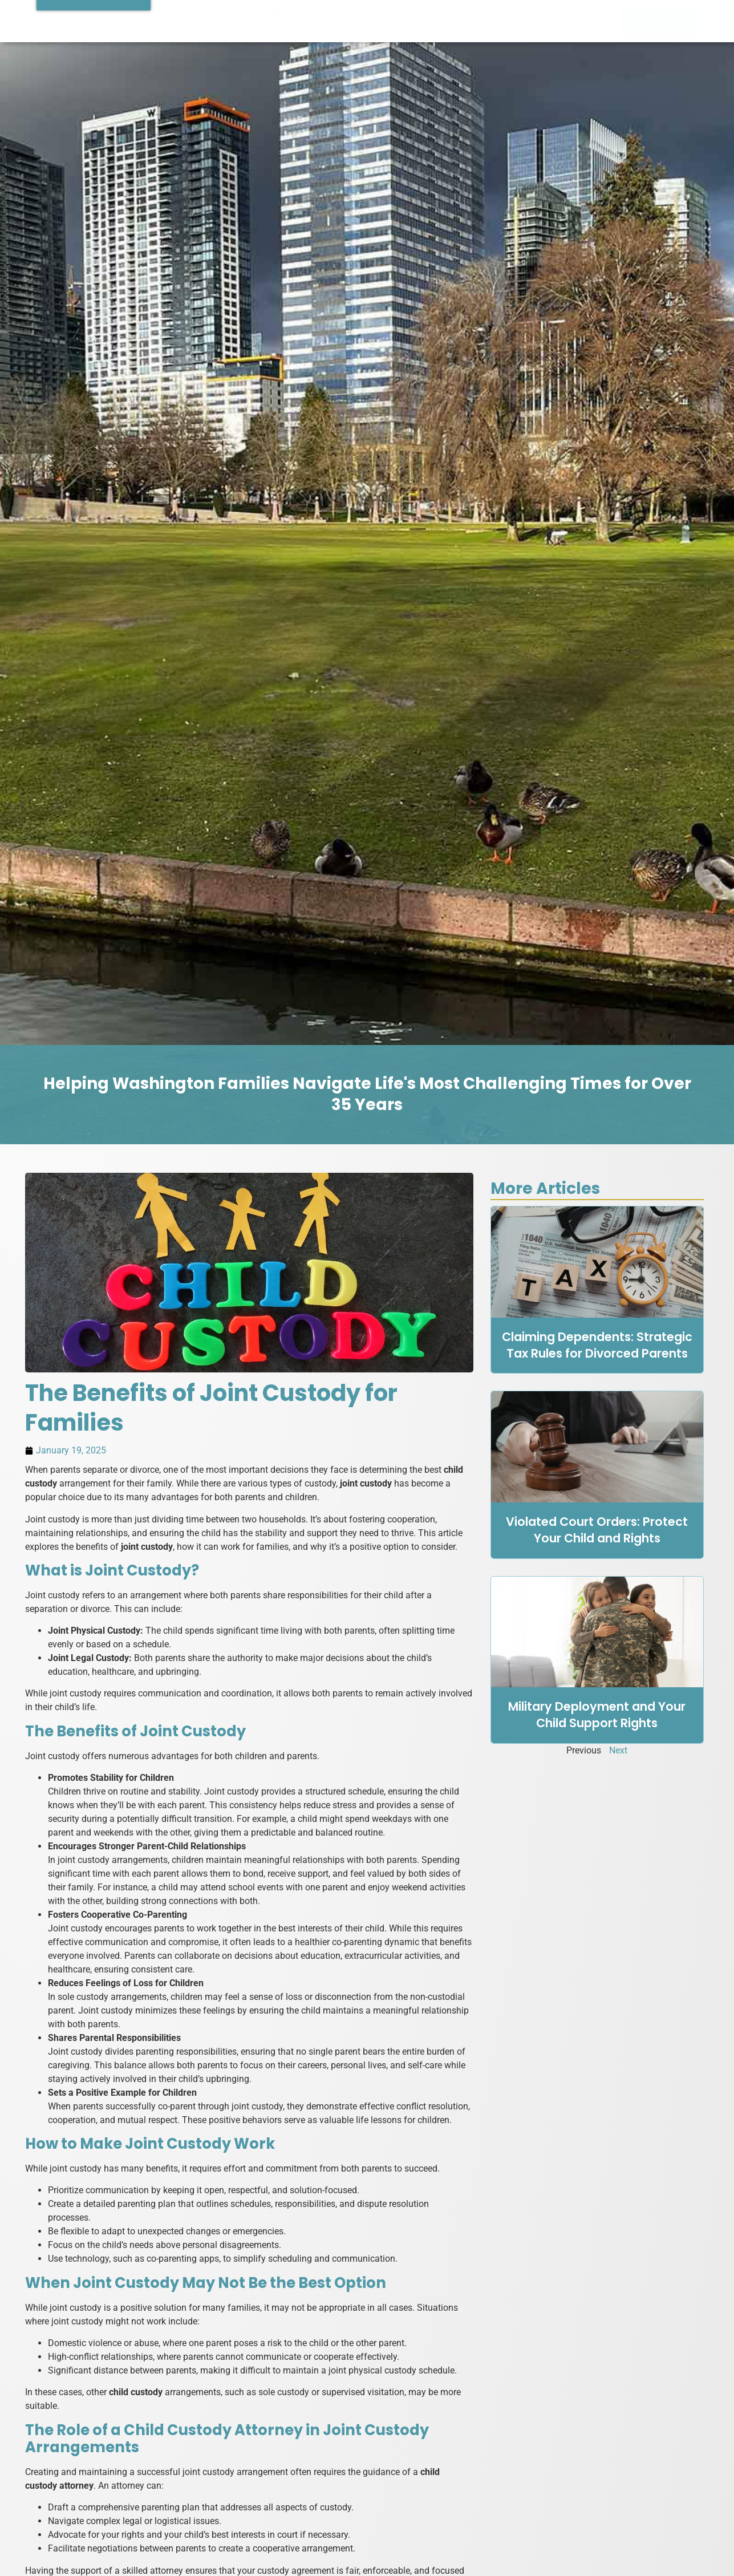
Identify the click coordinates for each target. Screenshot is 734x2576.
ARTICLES (586, 27)
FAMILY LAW (209, 15)
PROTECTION (307, 15)
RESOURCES (500, 15)
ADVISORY (584, 15)
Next (618, 1750)
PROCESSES (405, 15)
